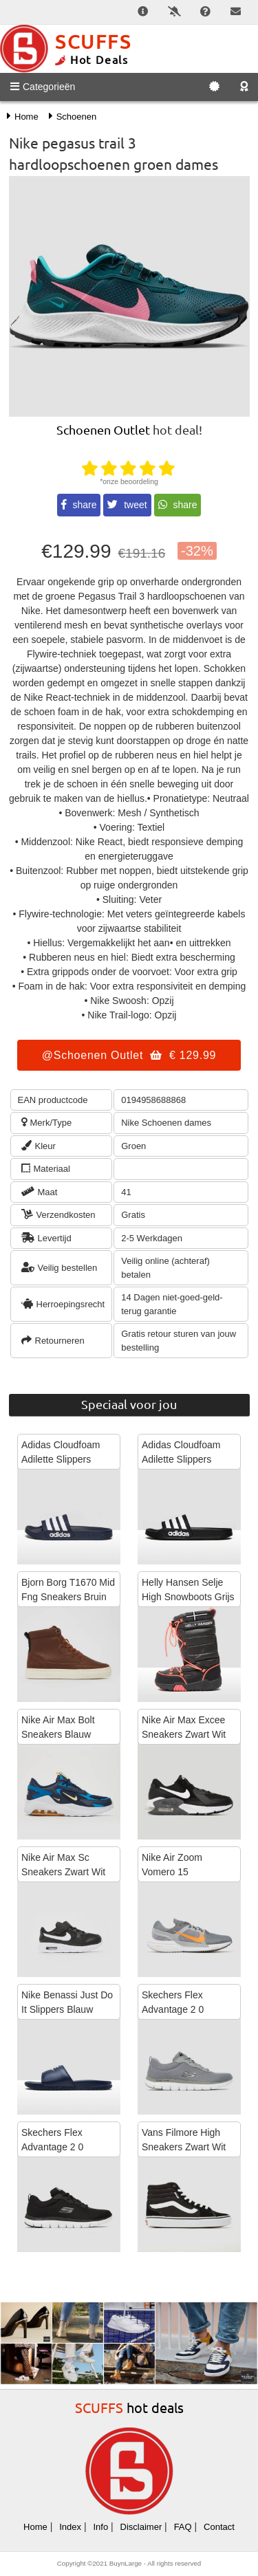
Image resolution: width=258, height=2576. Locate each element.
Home (35, 2527)
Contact (219, 2527)
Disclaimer (141, 2527)
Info (100, 2527)
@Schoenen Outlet (129, 1055)
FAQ (183, 2527)
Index (70, 2527)
